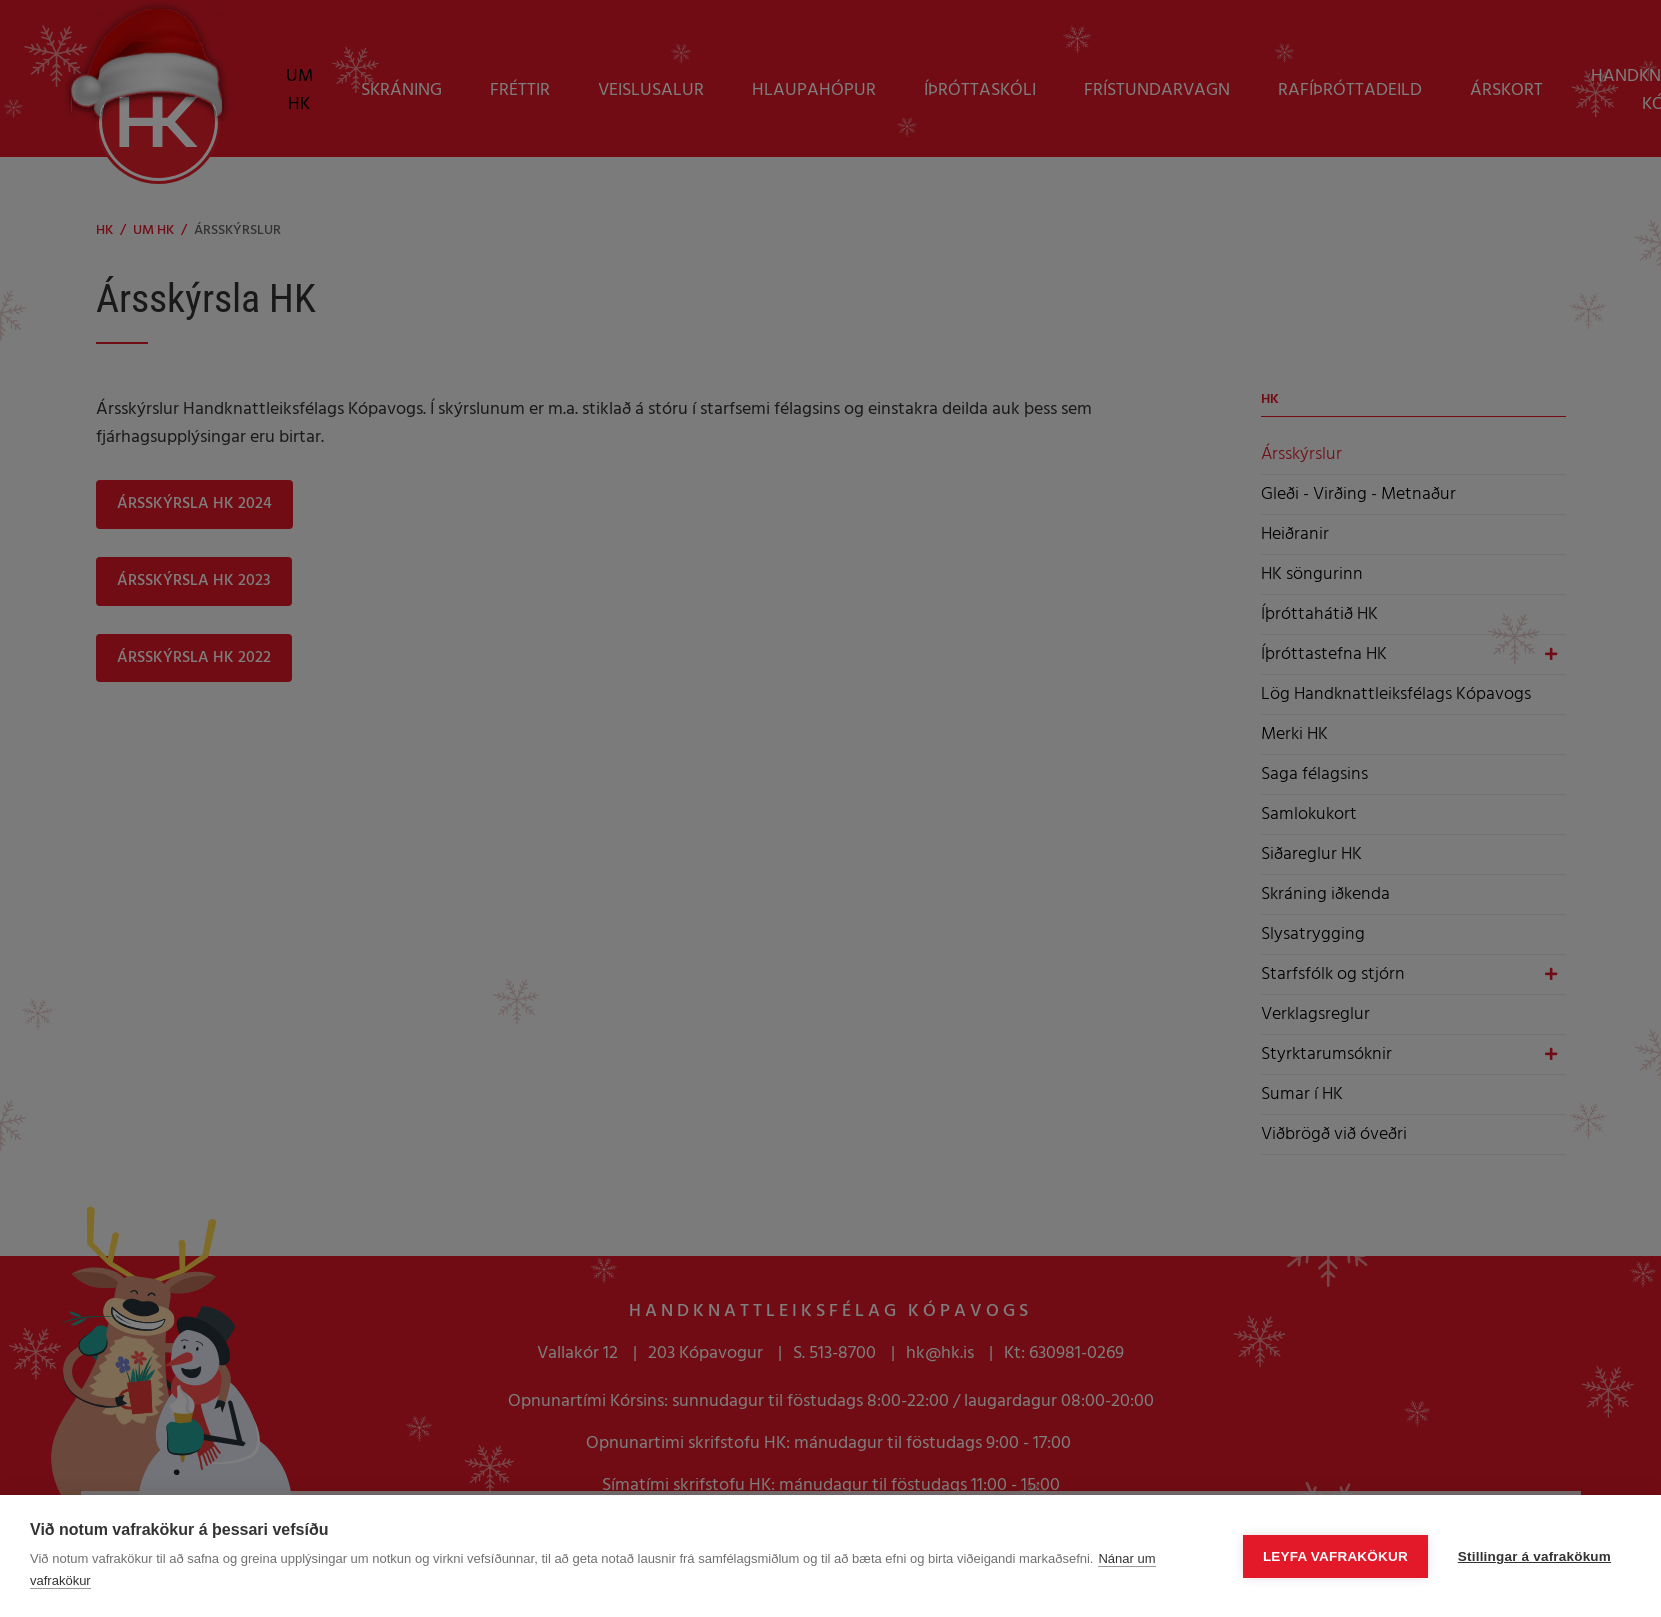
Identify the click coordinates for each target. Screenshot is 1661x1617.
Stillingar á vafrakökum (1534, 1556)
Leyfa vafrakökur (1335, 1556)
